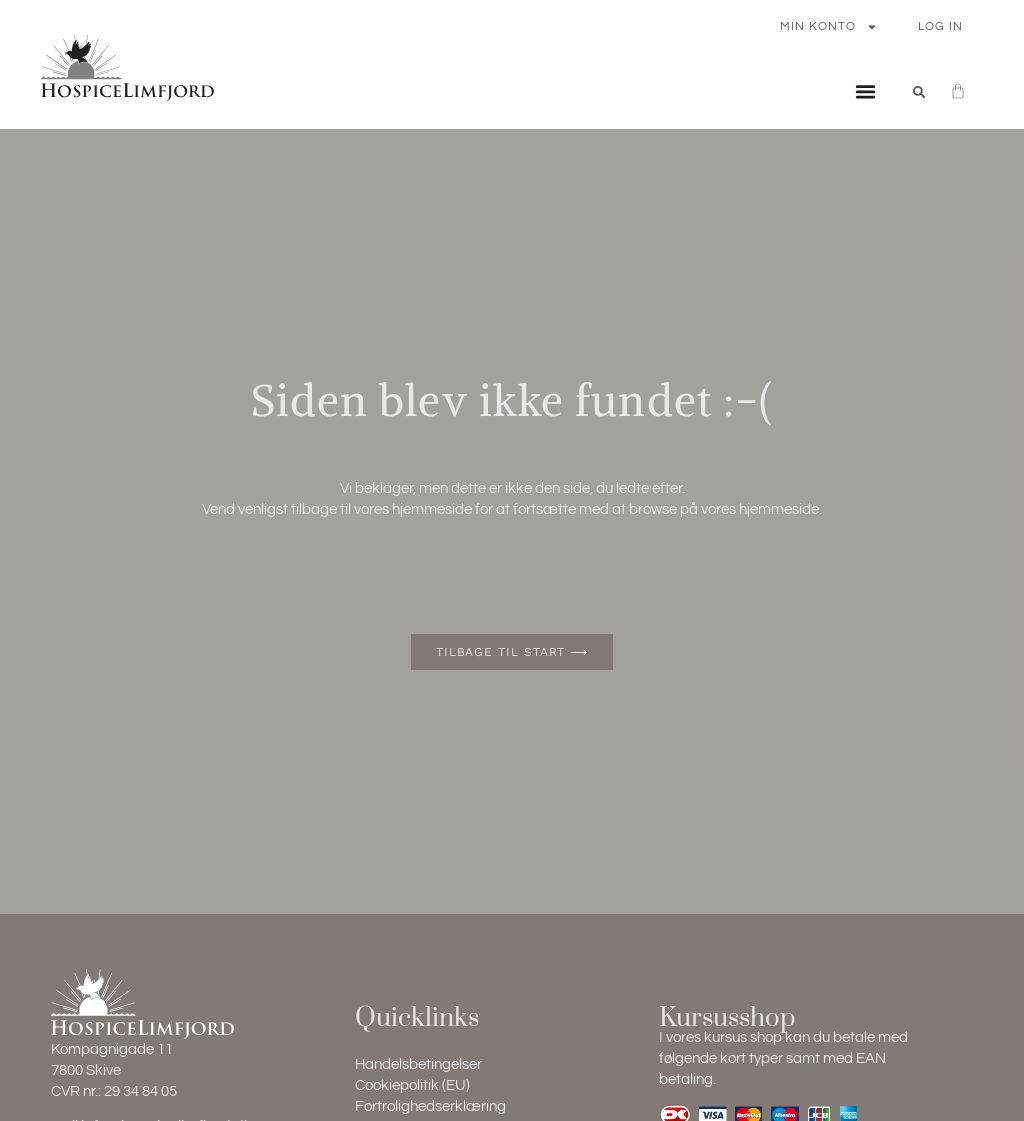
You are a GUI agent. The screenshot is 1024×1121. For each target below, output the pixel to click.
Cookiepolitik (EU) (412, 1085)
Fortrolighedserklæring (430, 1106)
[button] (865, 92)
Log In (940, 26)
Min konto (829, 27)
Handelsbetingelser (418, 1064)
